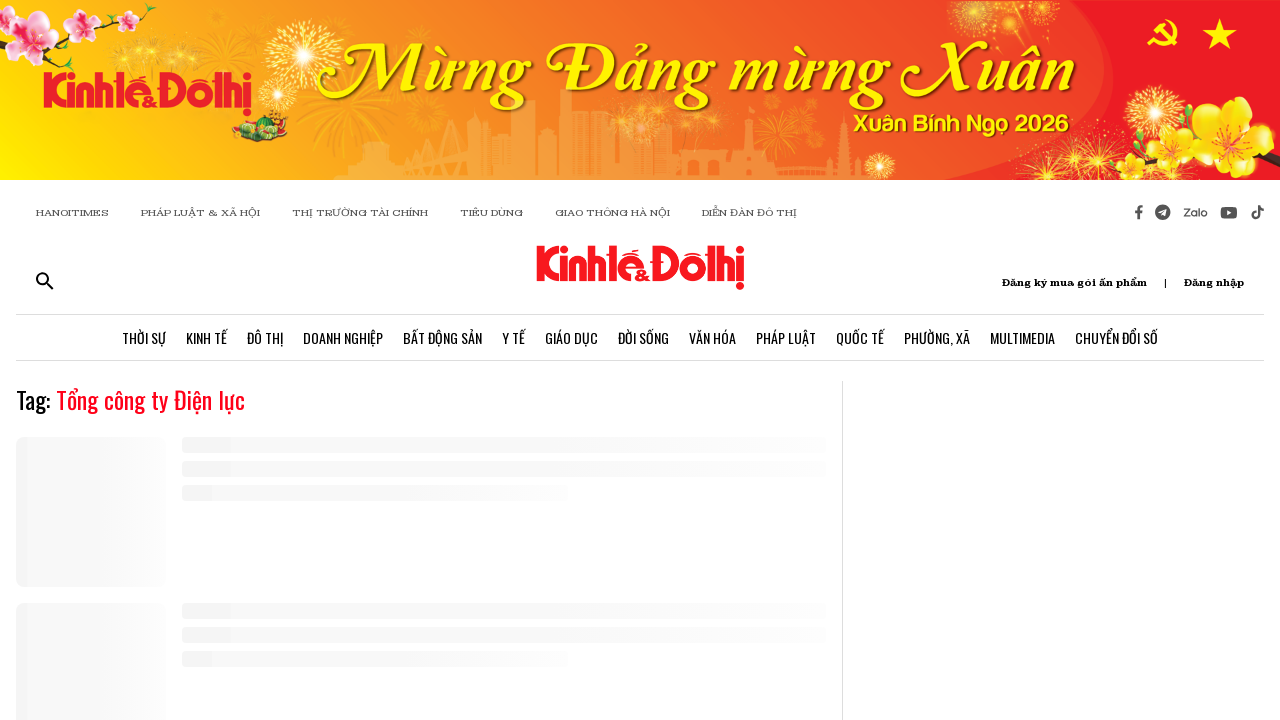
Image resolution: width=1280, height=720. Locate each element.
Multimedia (1022, 337)
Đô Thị (265, 337)
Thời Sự (144, 337)
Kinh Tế (206, 337)
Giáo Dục (571, 337)
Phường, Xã (937, 337)
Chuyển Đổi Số (1116, 337)
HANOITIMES (72, 212)
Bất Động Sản (442, 337)
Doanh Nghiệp (343, 337)
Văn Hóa (712, 337)
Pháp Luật (786, 337)
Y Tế (513, 337)
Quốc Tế (860, 337)
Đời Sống (643, 337)
